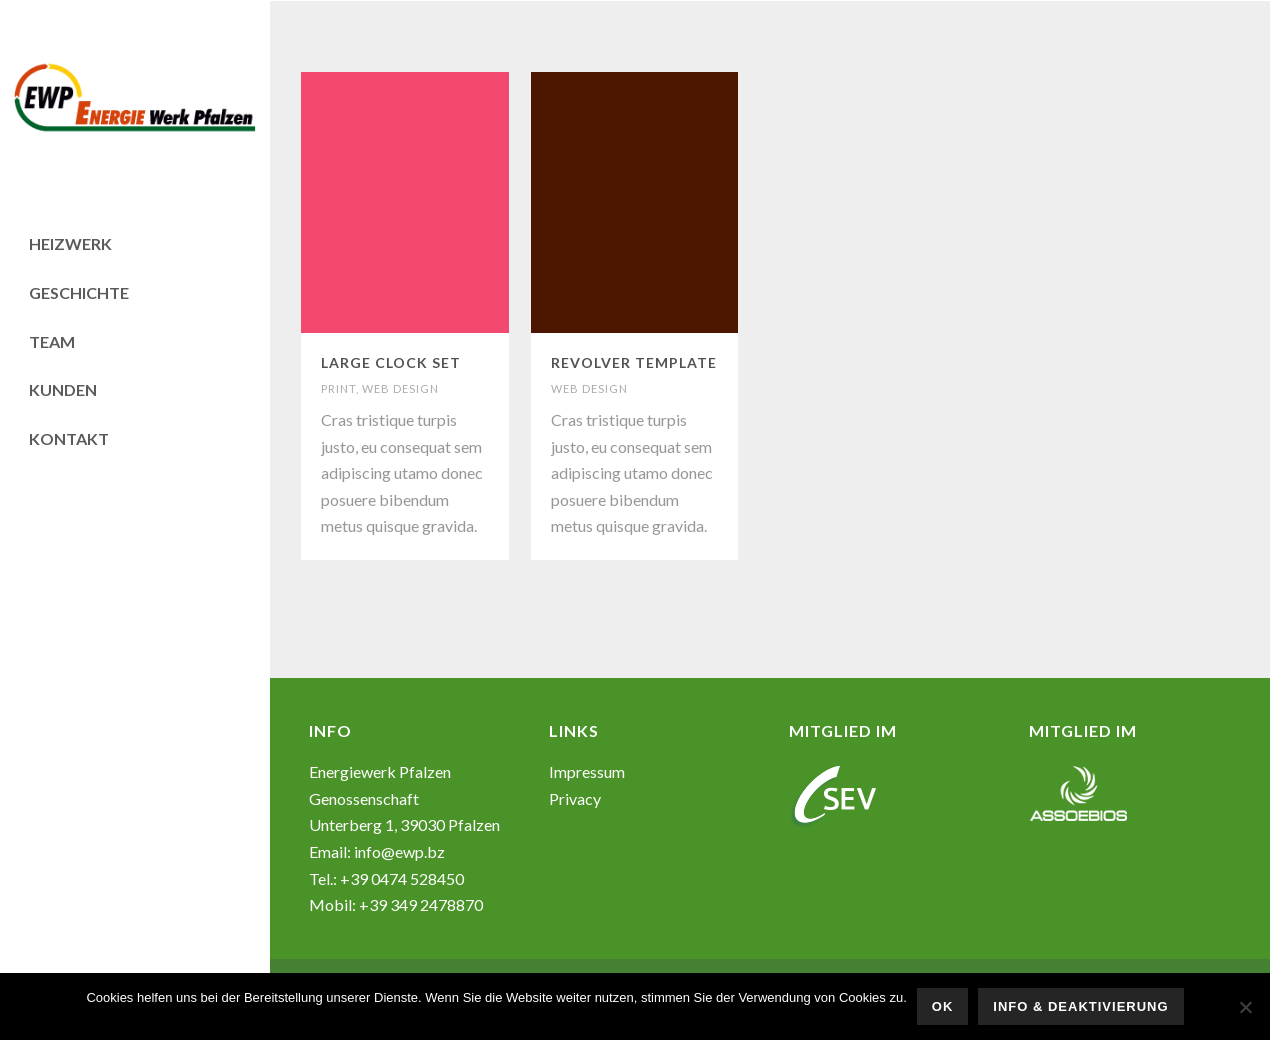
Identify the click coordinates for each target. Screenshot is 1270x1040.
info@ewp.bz (399, 851)
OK (943, 1006)
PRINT (338, 388)
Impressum (587, 771)
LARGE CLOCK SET (391, 362)
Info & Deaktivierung (1080, 1006)
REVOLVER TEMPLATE (634, 362)
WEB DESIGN (400, 388)
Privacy (575, 798)
